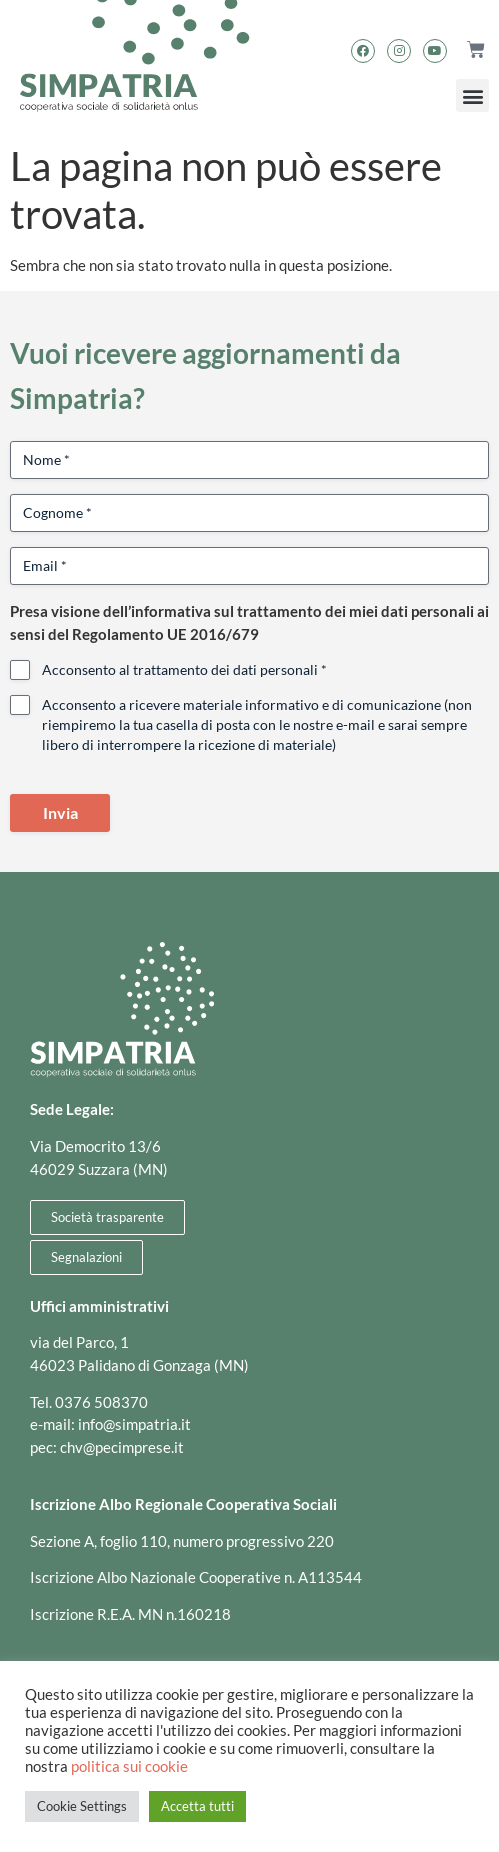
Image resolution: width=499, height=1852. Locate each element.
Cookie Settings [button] (82, 1806)
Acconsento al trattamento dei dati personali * (184, 669)
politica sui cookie (129, 1766)
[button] (472, 95)
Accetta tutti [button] (197, 1806)
